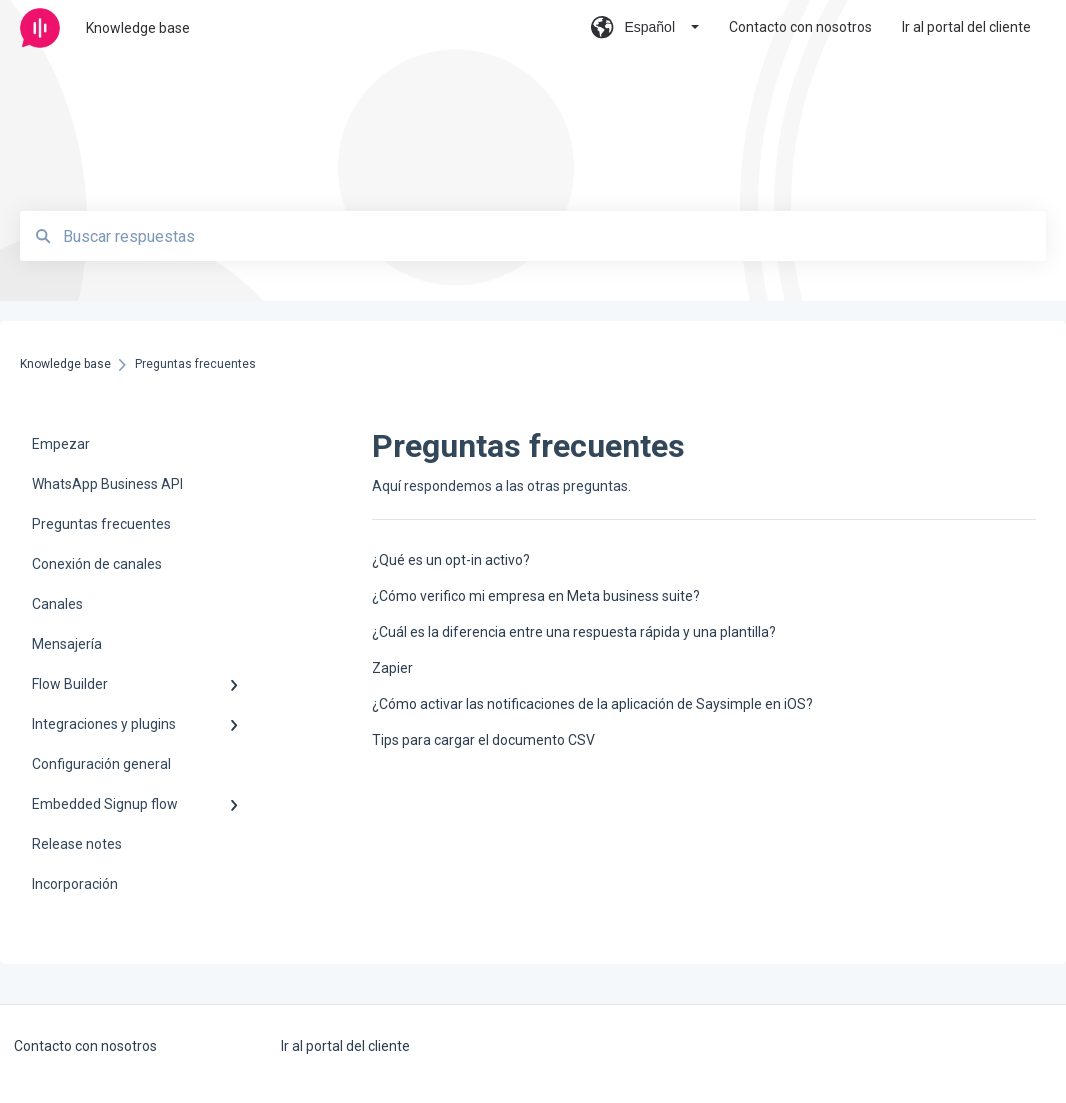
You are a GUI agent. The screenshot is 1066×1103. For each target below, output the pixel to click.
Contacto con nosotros (85, 1046)
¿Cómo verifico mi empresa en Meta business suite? (536, 596)
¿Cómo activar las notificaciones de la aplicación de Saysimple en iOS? (592, 704)
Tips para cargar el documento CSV (483, 740)
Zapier (392, 668)
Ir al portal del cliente (345, 1046)
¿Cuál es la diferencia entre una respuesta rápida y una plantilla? (574, 632)
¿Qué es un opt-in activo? (451, 560)
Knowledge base (138, 28)
